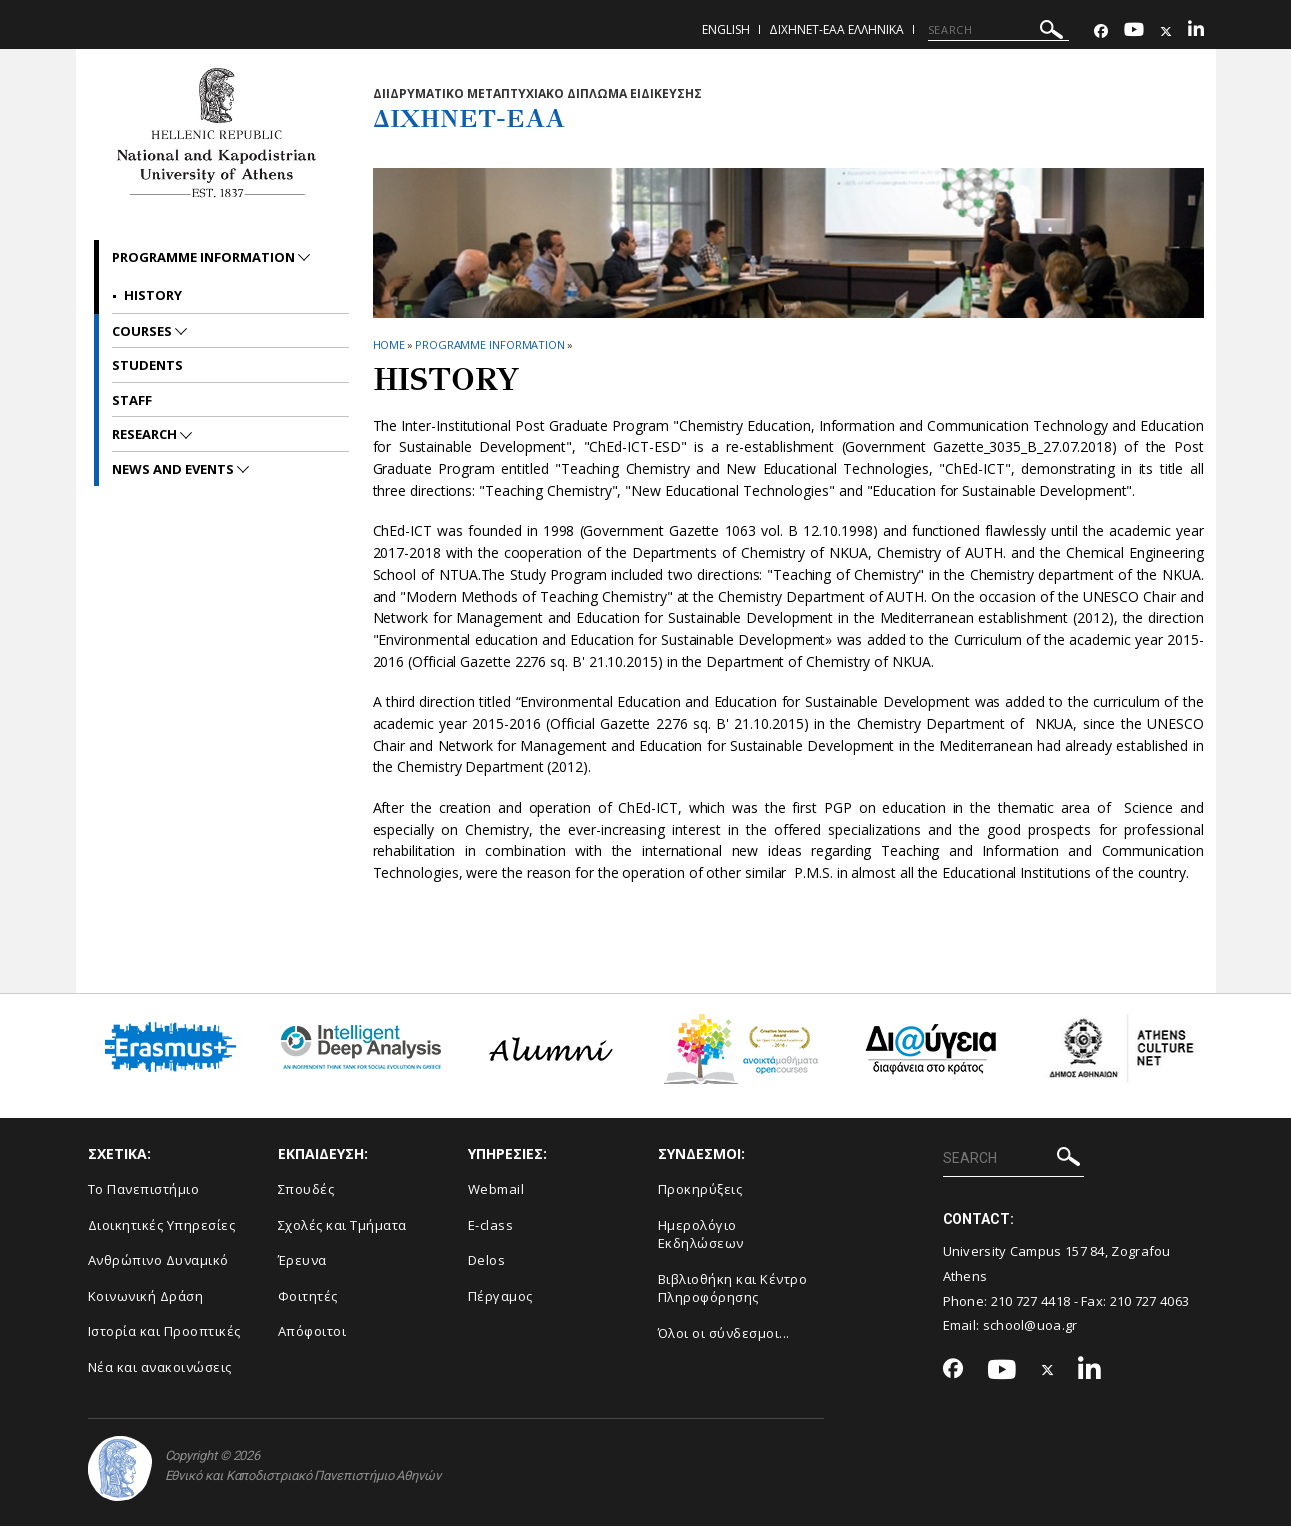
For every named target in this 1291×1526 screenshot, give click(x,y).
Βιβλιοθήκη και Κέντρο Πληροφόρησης (733, 1288)
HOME (389, 344)
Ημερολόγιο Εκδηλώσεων (701, 1234)
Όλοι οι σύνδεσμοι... (724, 1333)
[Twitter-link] (1166, 31)
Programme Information (490, 344)
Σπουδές (306, 1189)
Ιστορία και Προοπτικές (164, 1331)
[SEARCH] (998, 30)
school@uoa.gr (1030, 1325)
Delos (487, 1260)
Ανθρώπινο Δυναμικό (158, 1260)
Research (146, 434)
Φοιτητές (308, 1296)
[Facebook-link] (1101, 31)
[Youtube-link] (1134, 31)
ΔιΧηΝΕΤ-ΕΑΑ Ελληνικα (836, 29)
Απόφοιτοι (312, 1331)
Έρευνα (302, 1260)
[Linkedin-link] (1196, 31)
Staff (132, 400)
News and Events (174, 469)
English (726, 29)
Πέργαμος (500, 1296)
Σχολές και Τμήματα (342, 1225)
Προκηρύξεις (700, 1189)
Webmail (496, 1189)
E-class (491, 1225)
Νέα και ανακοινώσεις (160, 1367)
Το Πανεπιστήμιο (144, 1189)
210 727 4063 (1150, 1301)
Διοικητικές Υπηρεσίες (162, 1225)
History (153, 295)
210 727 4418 (1031, 1301)
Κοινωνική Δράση (146, 1296)
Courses (143, 331)
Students (147, 365)
